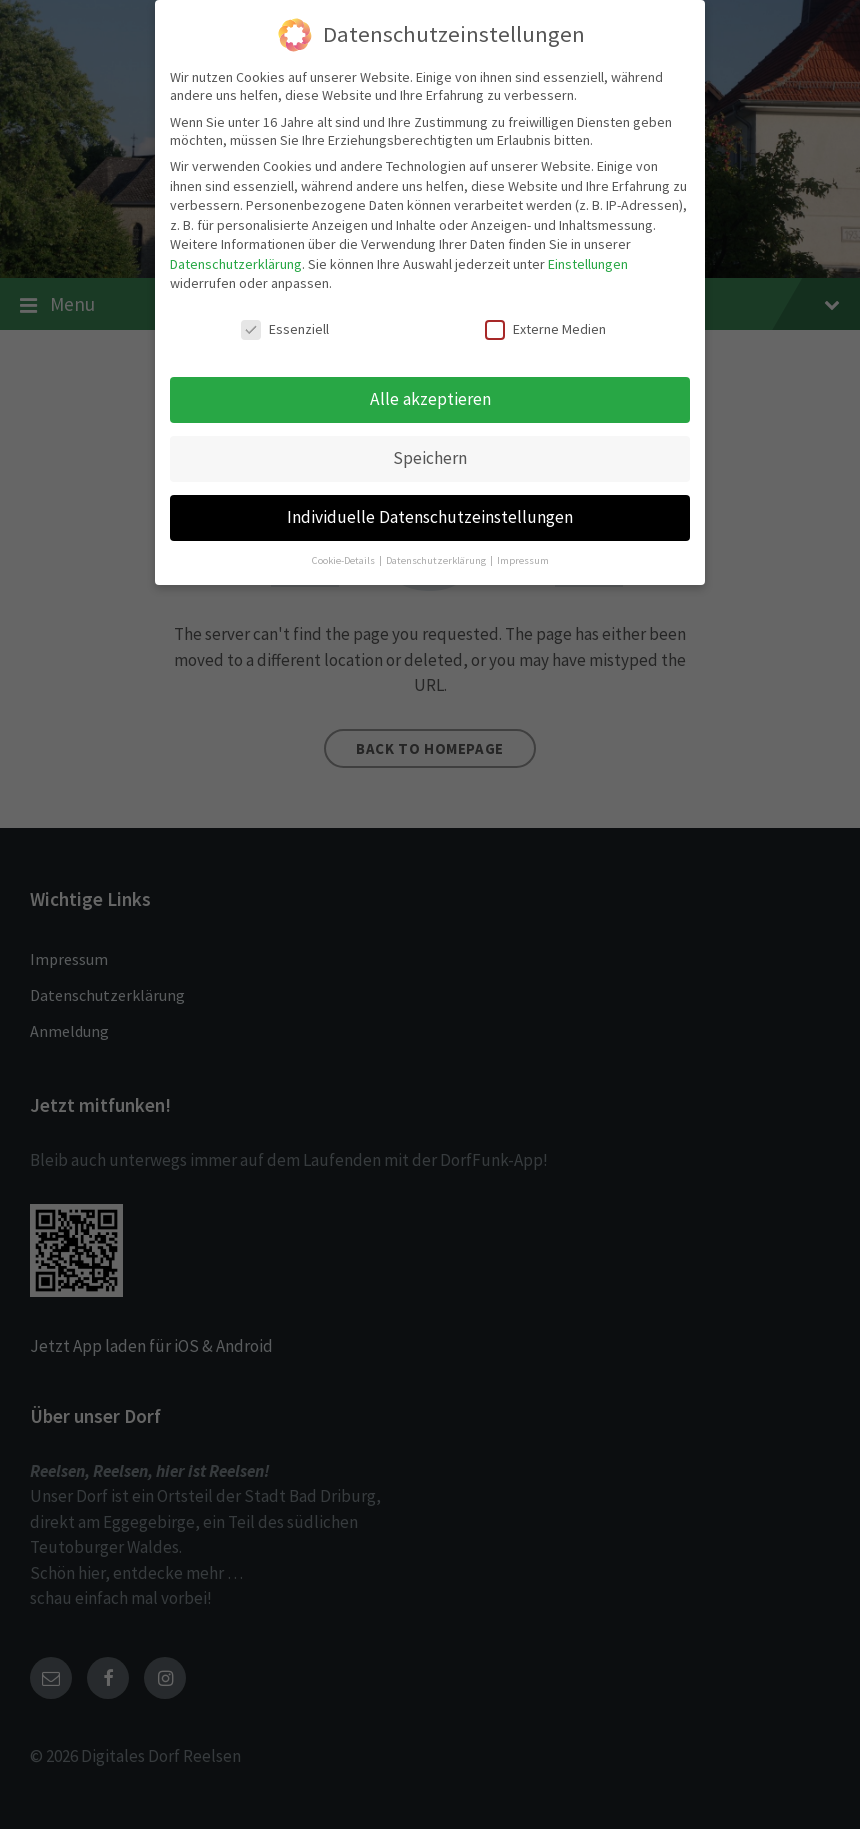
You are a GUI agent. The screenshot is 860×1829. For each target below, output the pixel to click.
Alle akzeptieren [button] (430, 397)
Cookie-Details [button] (344, 558)
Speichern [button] (430, 456)
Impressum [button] (523, 558)
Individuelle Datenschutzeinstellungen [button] (430, 515)
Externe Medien (545, 328)
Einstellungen (588, 262)
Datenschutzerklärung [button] (437, 558)
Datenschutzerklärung (236, 262)
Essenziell (285, 328)
